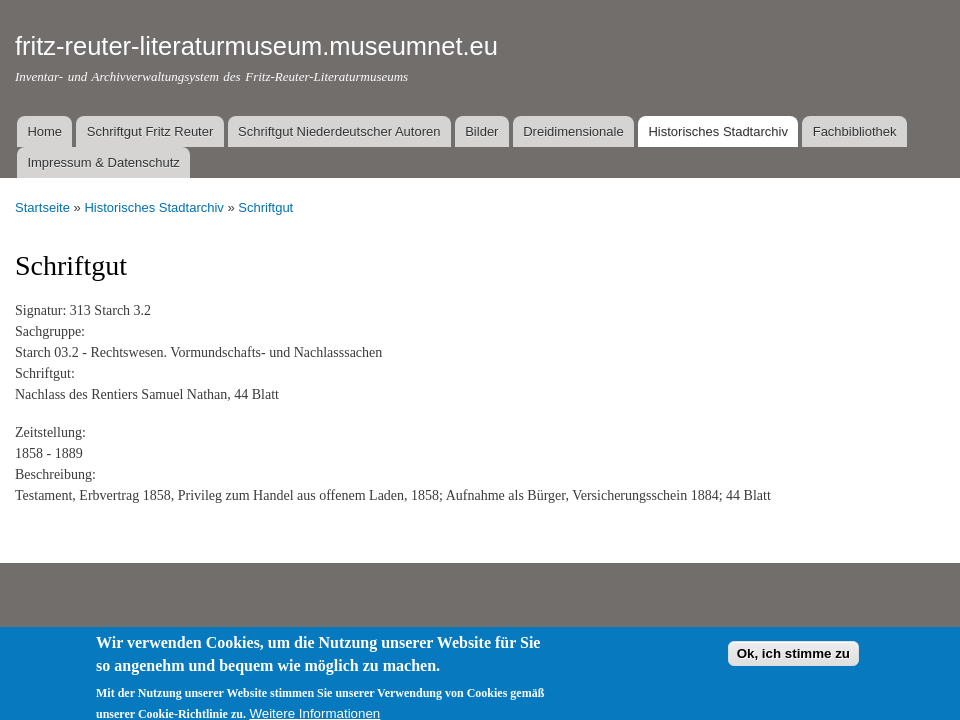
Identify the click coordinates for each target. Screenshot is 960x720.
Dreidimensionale (573, 131)
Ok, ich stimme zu (793, 662)
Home (44, 131)
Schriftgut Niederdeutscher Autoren (339, 131)
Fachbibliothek (855, 131)
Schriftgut (265, 207)
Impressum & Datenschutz (103, 162)
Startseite (42, 207)
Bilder (481, 131)
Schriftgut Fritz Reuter (150, 131)
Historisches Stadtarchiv (717, 131)
